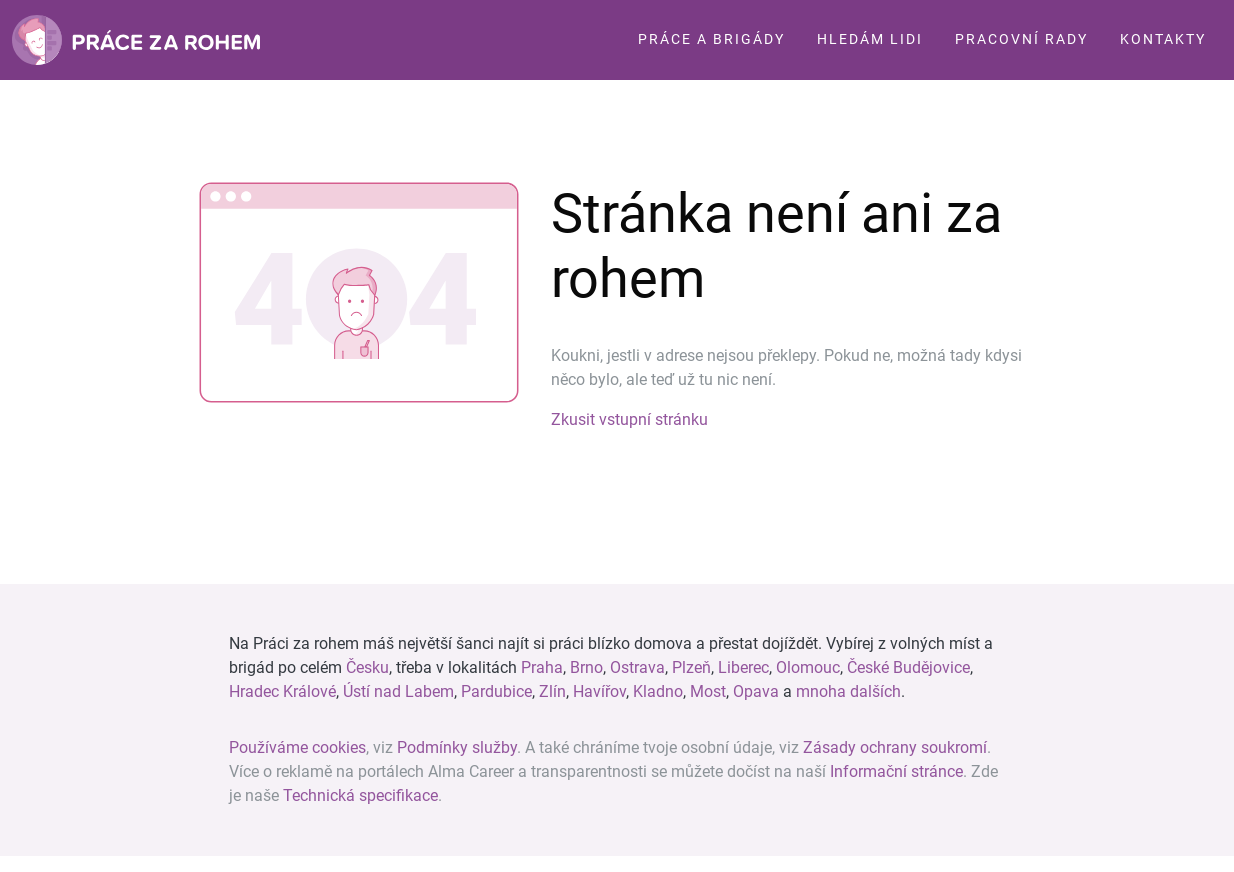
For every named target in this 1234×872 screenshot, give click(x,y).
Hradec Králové (282, 691)
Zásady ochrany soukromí (895, 747)
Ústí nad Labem (398, 691)
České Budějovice (908, 667)
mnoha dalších (848, 691)
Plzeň (691, 667)
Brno (586, 667)
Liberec (743, 667)
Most (708, 691)
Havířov (599, 691)
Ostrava (637, 667)
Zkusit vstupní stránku (629, 419)
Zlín (552, 691)
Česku (367, 667)
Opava (756, 691)
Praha (542, 667)
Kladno (658, 691)
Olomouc (808, 667)
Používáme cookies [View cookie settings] (297, 747)
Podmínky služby (457, 747)
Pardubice (496, 691)
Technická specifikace (360, 795)
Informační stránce (896, 771)
